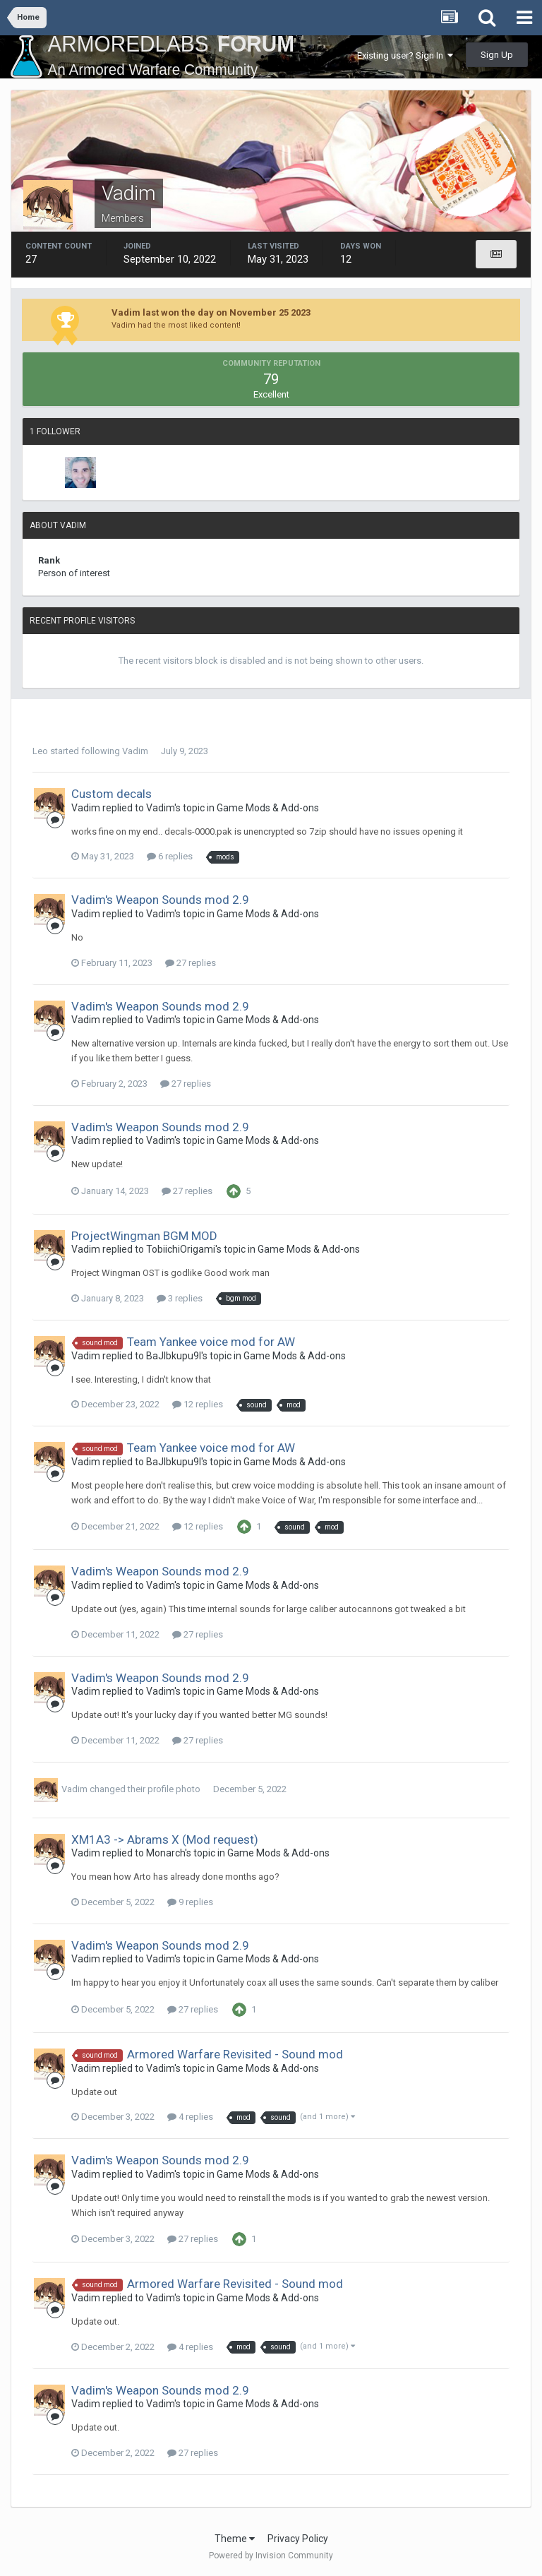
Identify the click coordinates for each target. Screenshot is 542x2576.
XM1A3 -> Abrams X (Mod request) (164, 1839)
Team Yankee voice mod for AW (211, 1342)
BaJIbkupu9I (173, 1355)
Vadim (135, 751)
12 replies (197, 1404)
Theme (235, 2538)
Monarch (165, 1853)
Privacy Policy (297, 2538)
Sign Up (497, 54)
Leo (40, 751)
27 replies (190, 963)
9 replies (190, 1902)
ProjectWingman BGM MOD (144, 1236)
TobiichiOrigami (180, 1249)
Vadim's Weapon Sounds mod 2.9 (160, 900)
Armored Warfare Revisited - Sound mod (235, 2054)
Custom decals (111, 794)
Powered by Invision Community (271, 2555)
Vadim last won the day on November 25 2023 (211, 312)
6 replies (170, 856)
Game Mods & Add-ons (268, 807)
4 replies (190, 2116)
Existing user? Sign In (405, 55)
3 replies (180, 1298)
